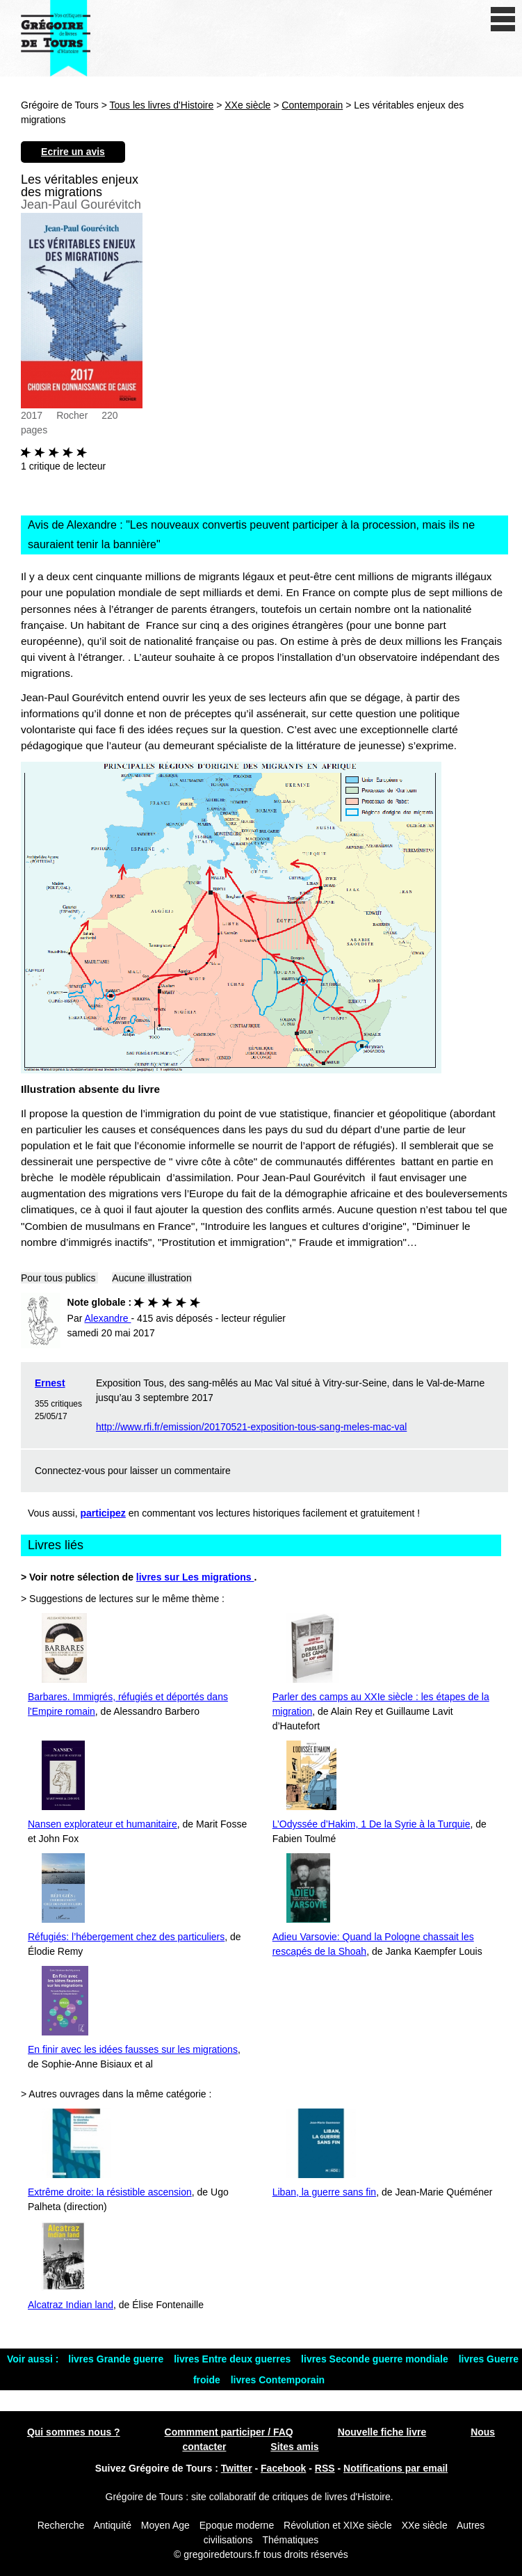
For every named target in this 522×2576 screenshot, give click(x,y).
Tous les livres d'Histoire (162, 105)
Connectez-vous (70, 1470)
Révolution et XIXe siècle (338, 2525)
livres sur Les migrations (195, 1577)
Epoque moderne (236, 2525)
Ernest (50, 1383)
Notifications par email (395, 2468)
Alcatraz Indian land (70, 2304)
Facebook (283, 2468)
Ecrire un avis (73, 151)
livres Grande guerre (117, 2359)
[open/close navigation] (503, 19)
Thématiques (290, 2539)
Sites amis (294, 2446)
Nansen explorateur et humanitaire (102, 1824)
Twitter (236, 2468)
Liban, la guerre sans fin (324, 2192)
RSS (325, 2468)
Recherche (61, 2525)
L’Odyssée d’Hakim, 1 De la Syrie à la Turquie (371, 1824)
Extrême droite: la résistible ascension (110, 2192)
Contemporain (312, 105)
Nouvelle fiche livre (382, 2432)
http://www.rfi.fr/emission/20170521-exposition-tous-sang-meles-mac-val (251, 1426)
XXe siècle (247, 105)
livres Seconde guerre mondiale (376, 2359)
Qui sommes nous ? (73, 2432)
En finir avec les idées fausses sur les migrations (133, 2049)
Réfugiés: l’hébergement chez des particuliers (126, 1936)
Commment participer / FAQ (229, 2432)
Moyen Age (165, 2525)
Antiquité (112, 2525)
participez (103, 1513)
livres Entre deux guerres (233, 2359)
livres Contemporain (278, 2379)
